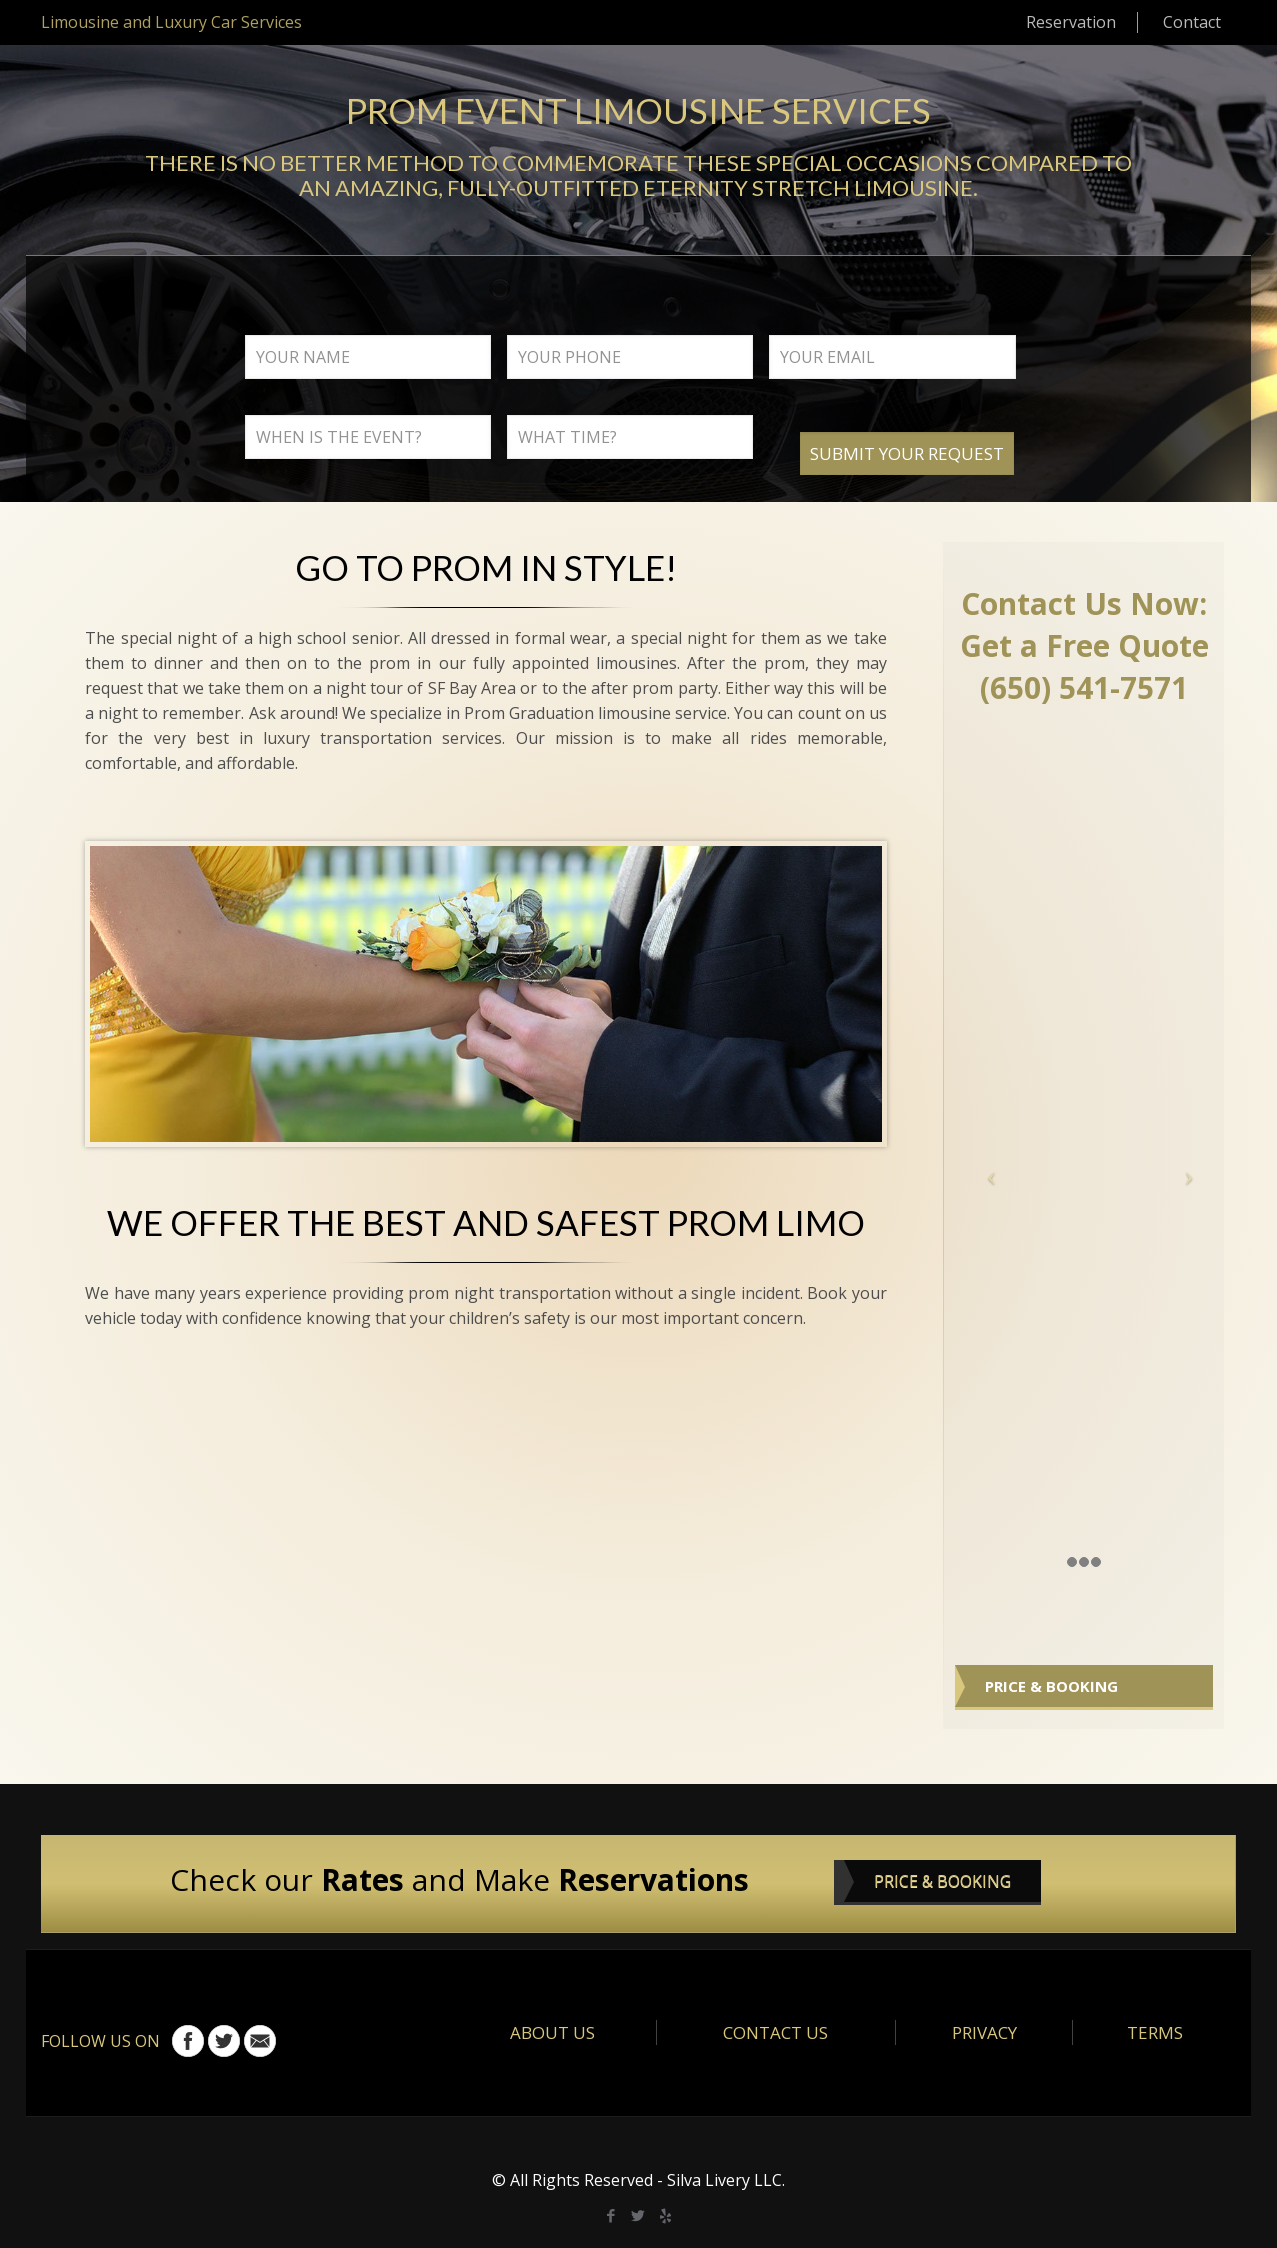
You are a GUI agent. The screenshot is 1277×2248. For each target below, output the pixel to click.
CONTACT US (775, 2032)
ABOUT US (552, 2032)
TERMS (1155, 2032)
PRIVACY (984, 2032)
